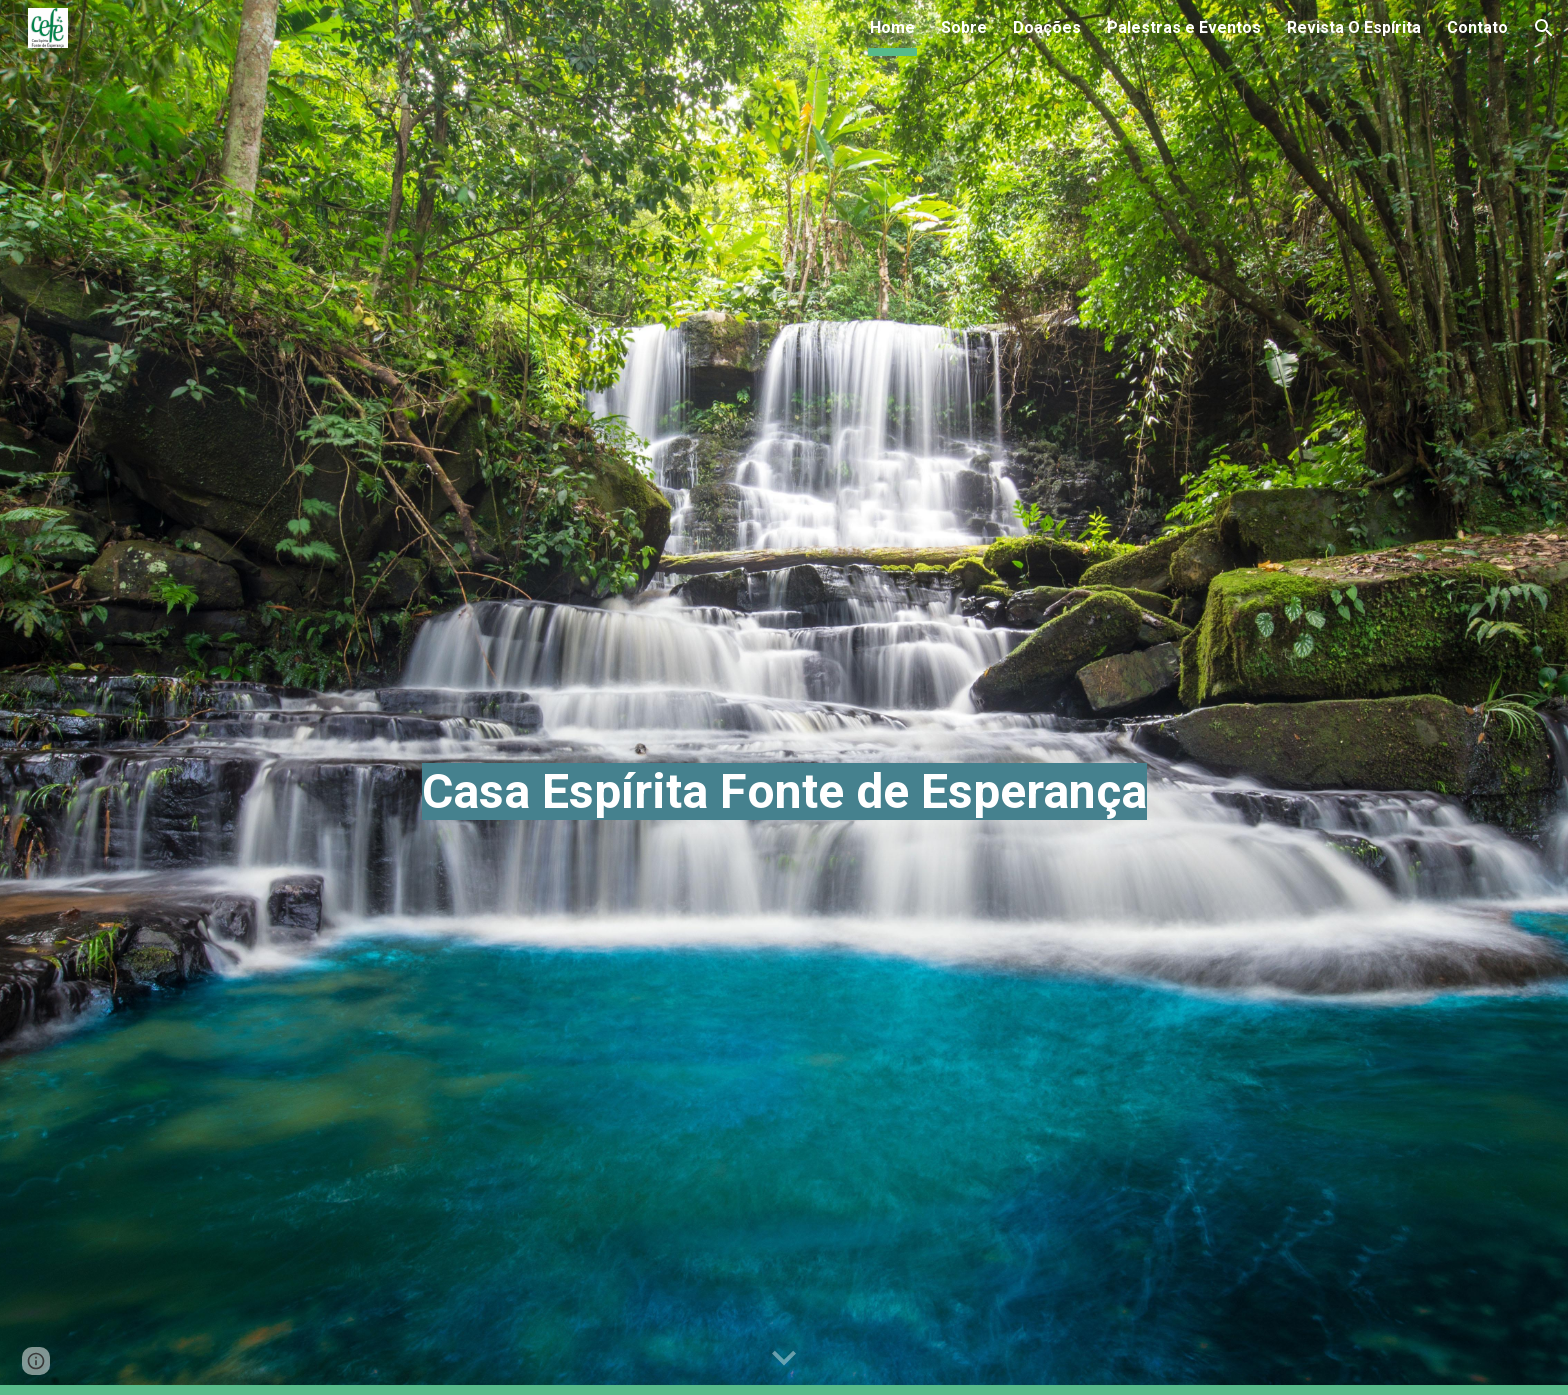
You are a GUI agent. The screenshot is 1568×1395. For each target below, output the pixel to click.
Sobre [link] (964, 27)
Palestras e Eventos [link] (1184, 27)
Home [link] (892, 27)
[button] (1544, 28)
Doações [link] (1047, 27)
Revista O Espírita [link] (1354, 27)
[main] (784, 697)
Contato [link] (1477, 27)
